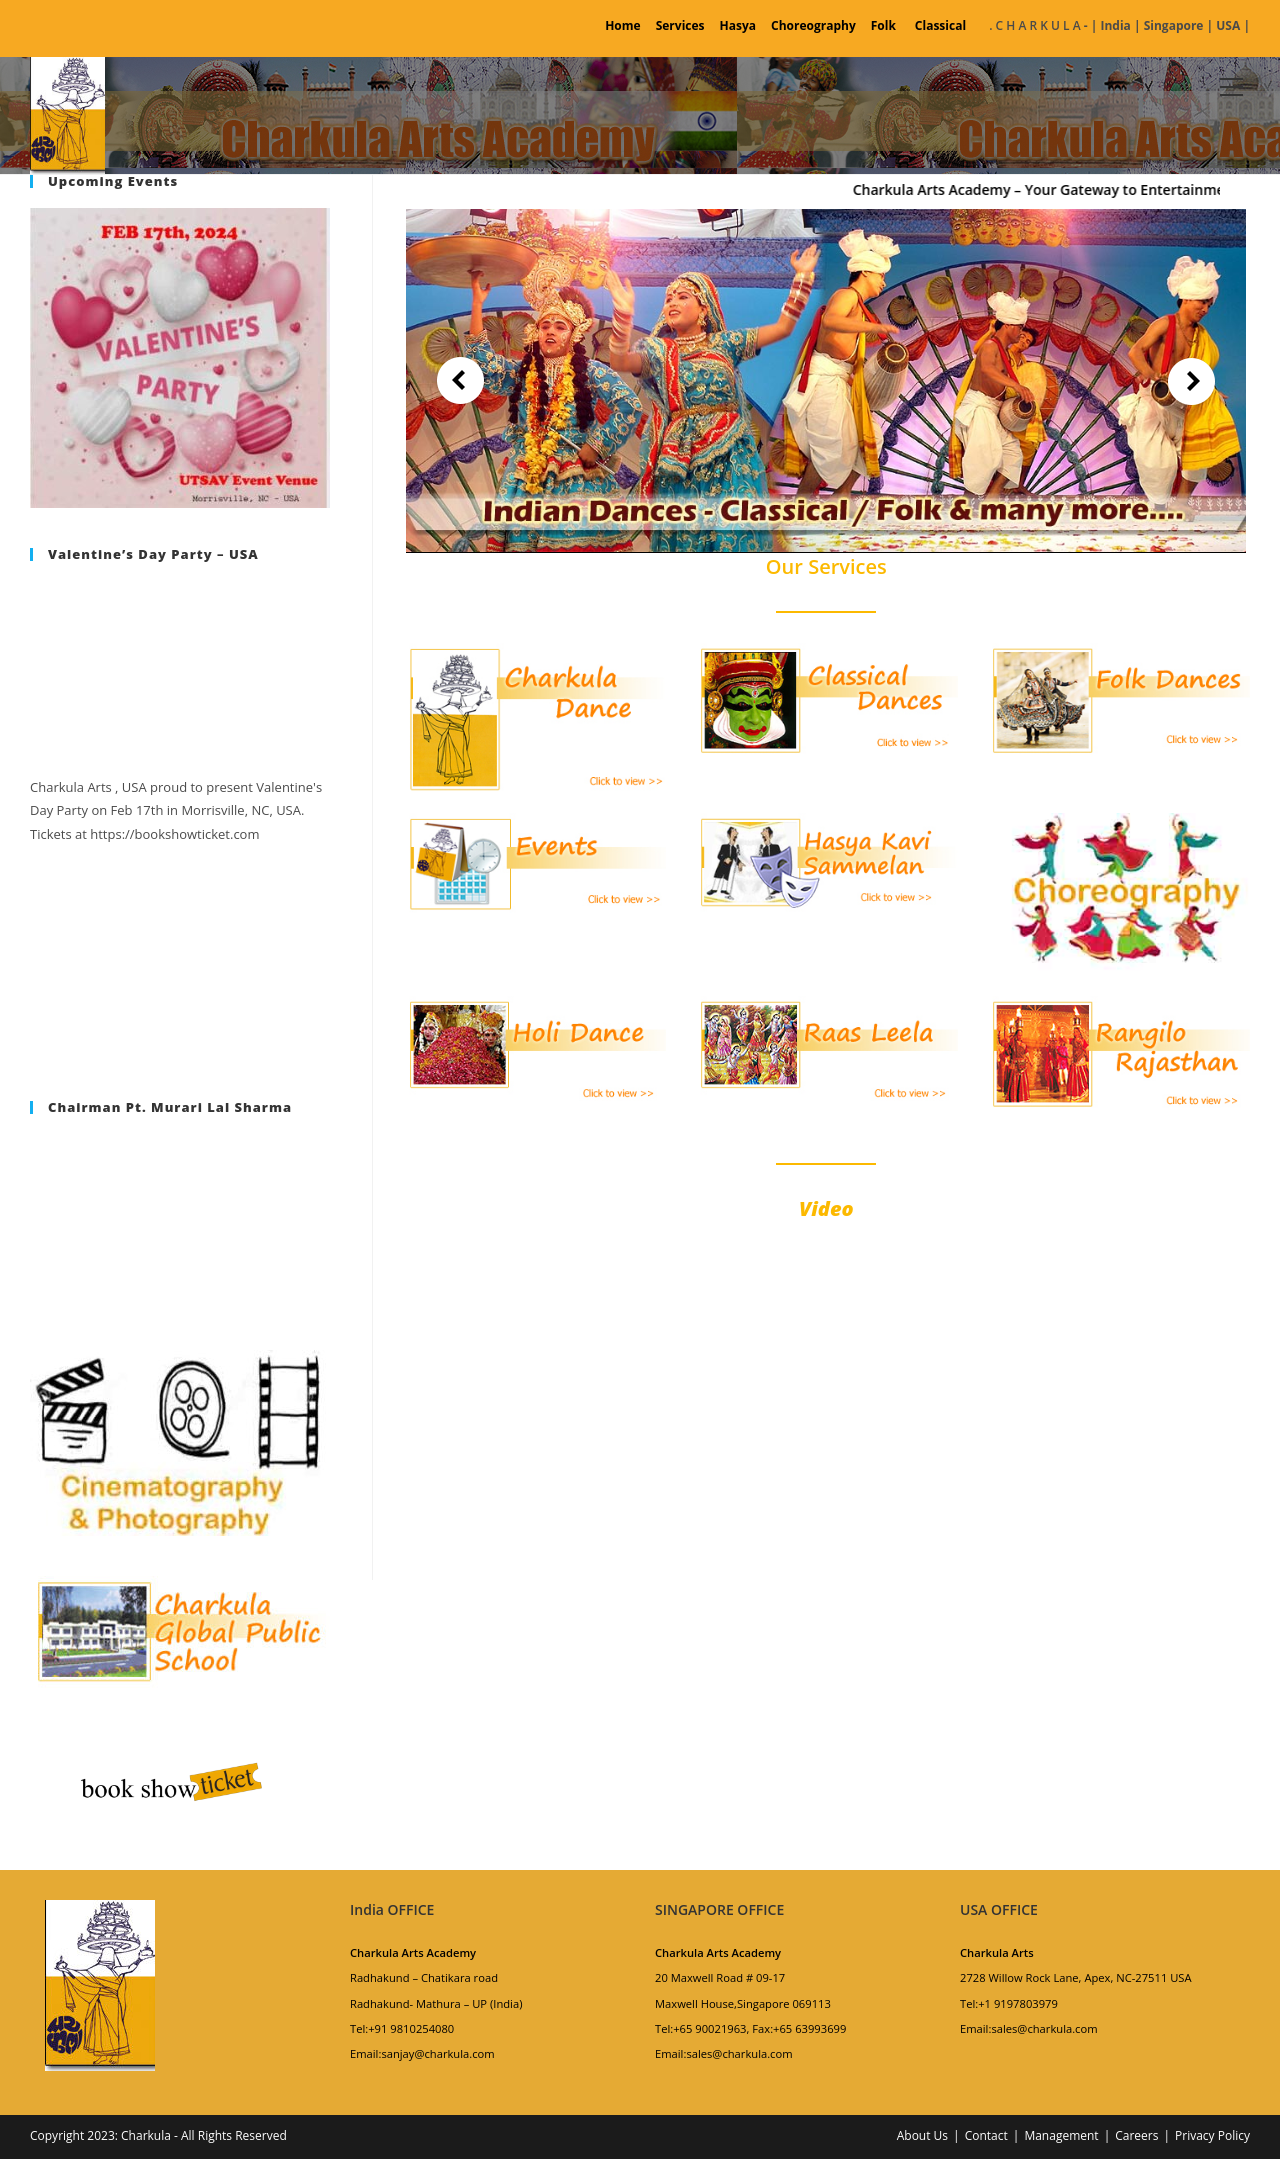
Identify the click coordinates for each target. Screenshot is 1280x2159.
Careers (1136, 2135)
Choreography (813, 25)
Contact (986, 2135)
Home (622, 25)
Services (680, 25)
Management (1061, 2135)
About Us (922, 2135)
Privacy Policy (1212, 2135)
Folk (883, 25)
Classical (940, 25)
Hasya (738, 25)
